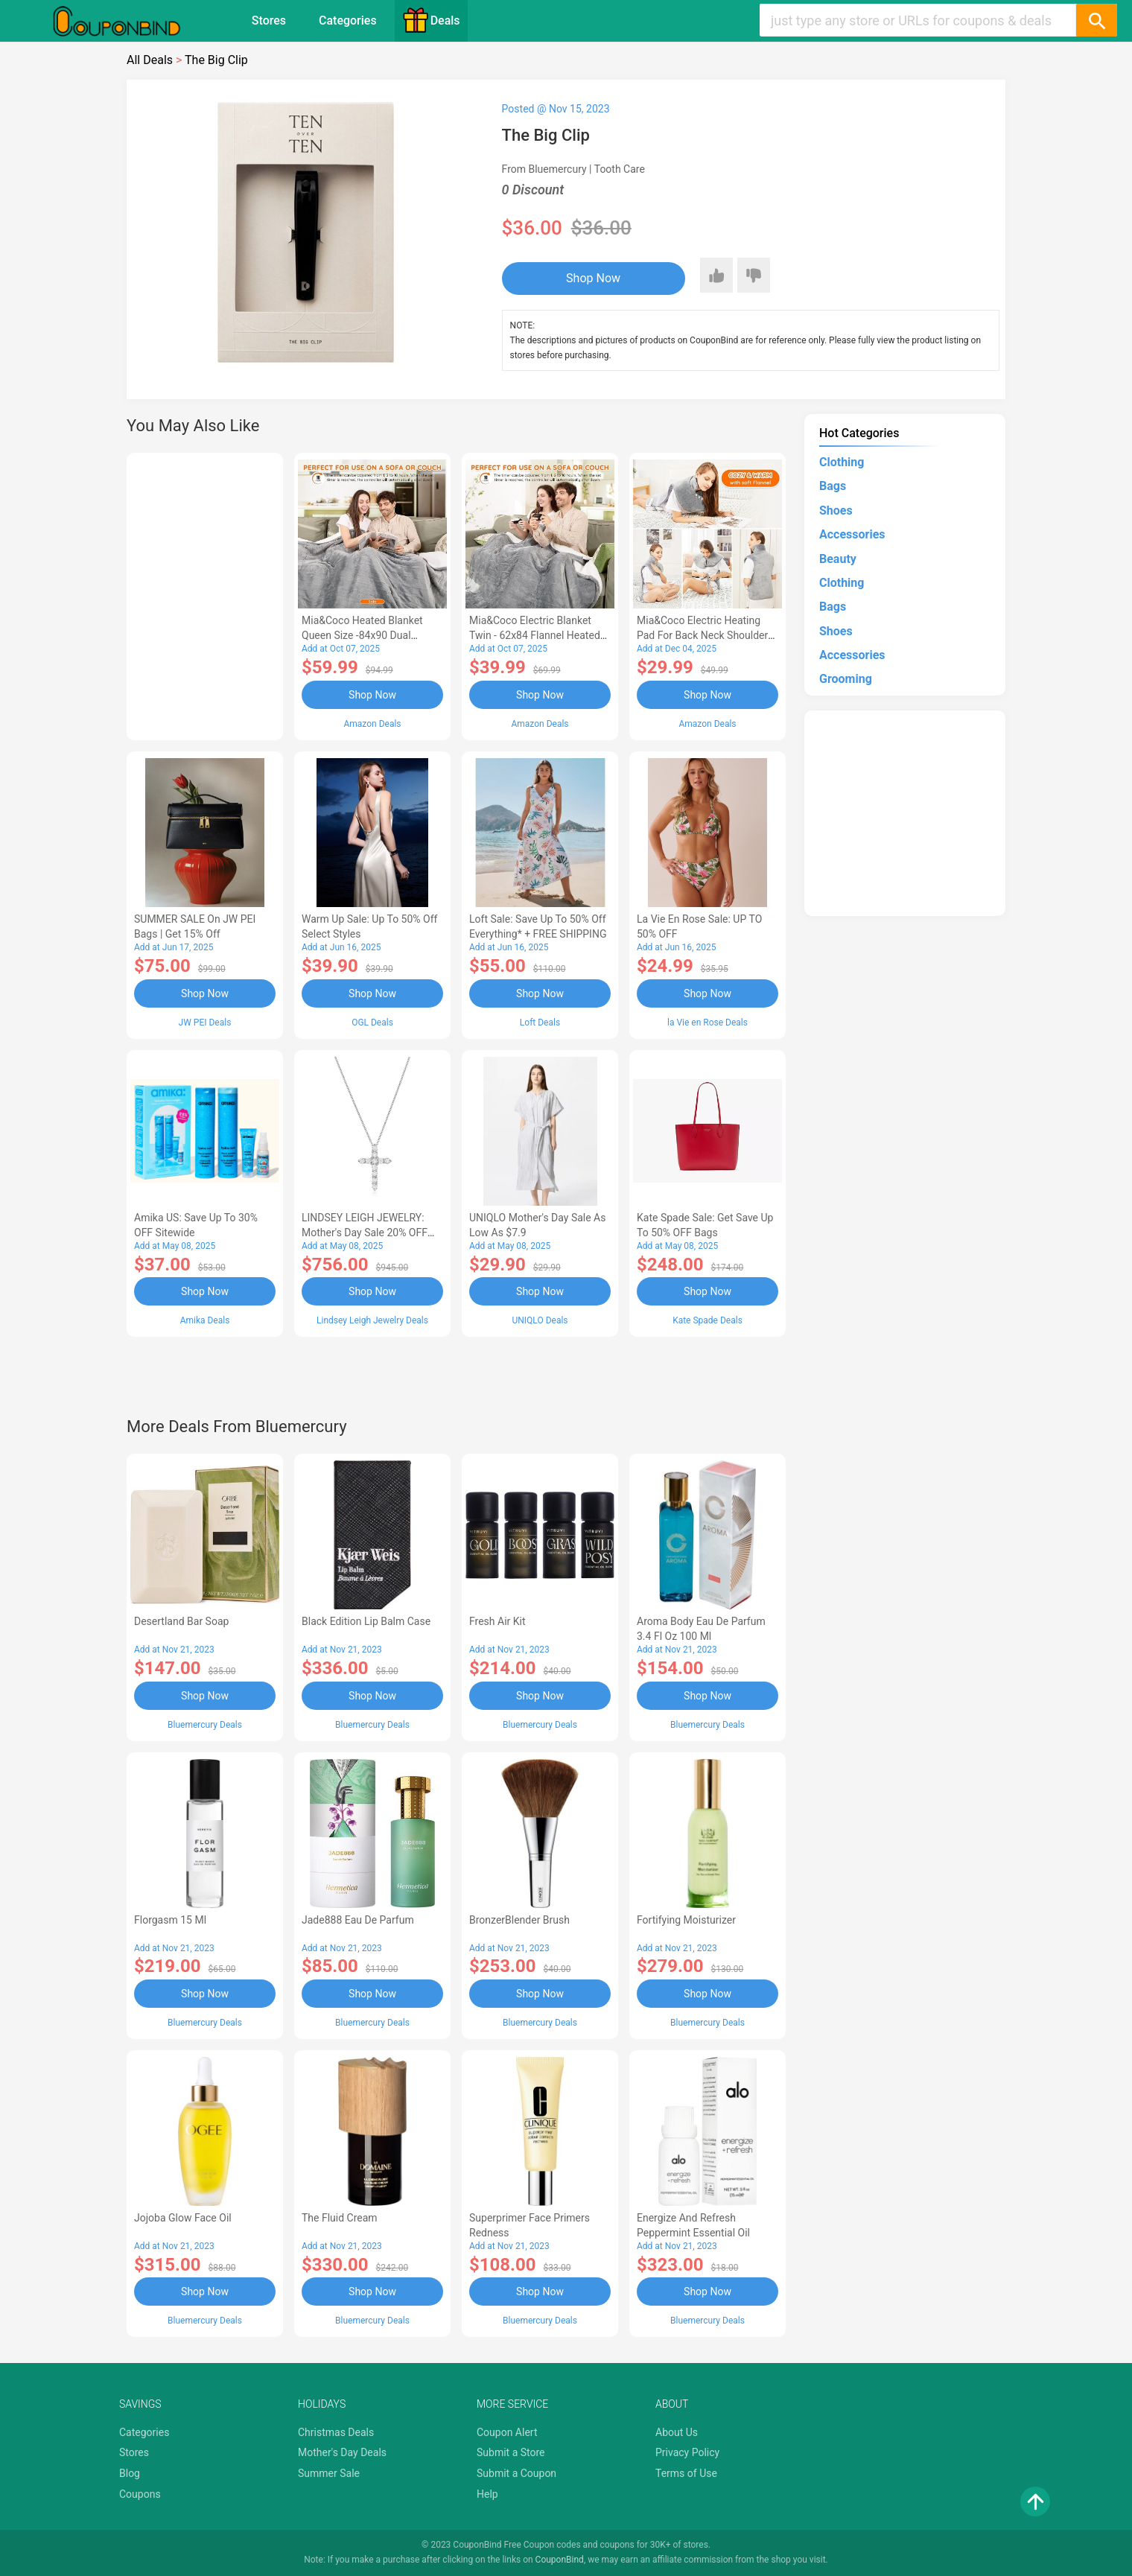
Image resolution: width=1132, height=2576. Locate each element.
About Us (676, 2432)
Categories (348, 20)
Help (487, 2494)
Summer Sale (329, 2473)
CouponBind (559, 2559)
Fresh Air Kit (497, 1621)
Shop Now (593, 278)
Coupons (140, 2494)
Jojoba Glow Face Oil (183, 2218)
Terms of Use (686, 2473)
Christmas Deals (336, 2432)
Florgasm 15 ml (170, 1920)
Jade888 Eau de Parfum (358, 1920)
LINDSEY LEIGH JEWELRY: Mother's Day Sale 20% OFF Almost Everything (364, 1232)
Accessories (852, 534)
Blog (129, 2473)
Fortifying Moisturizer (686, 1920)
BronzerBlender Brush (519, 1920)
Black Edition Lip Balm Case (366, 1621)
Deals (431, 20)
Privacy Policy (687, 2452)
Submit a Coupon (516, 2473)
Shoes (836, 510)
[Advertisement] (205, 594)
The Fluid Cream (340, 2218)
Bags (832, 486)
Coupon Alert (507, 2432)
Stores (269, 20)
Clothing (841, 462)
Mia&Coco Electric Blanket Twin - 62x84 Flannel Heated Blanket (534, 635)
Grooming (845, 679)
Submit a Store (511, 2452)
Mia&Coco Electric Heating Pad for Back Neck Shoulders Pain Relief (705, 635)
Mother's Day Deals (342, 2452)
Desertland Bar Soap (181, 1621)
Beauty (837, 559)
